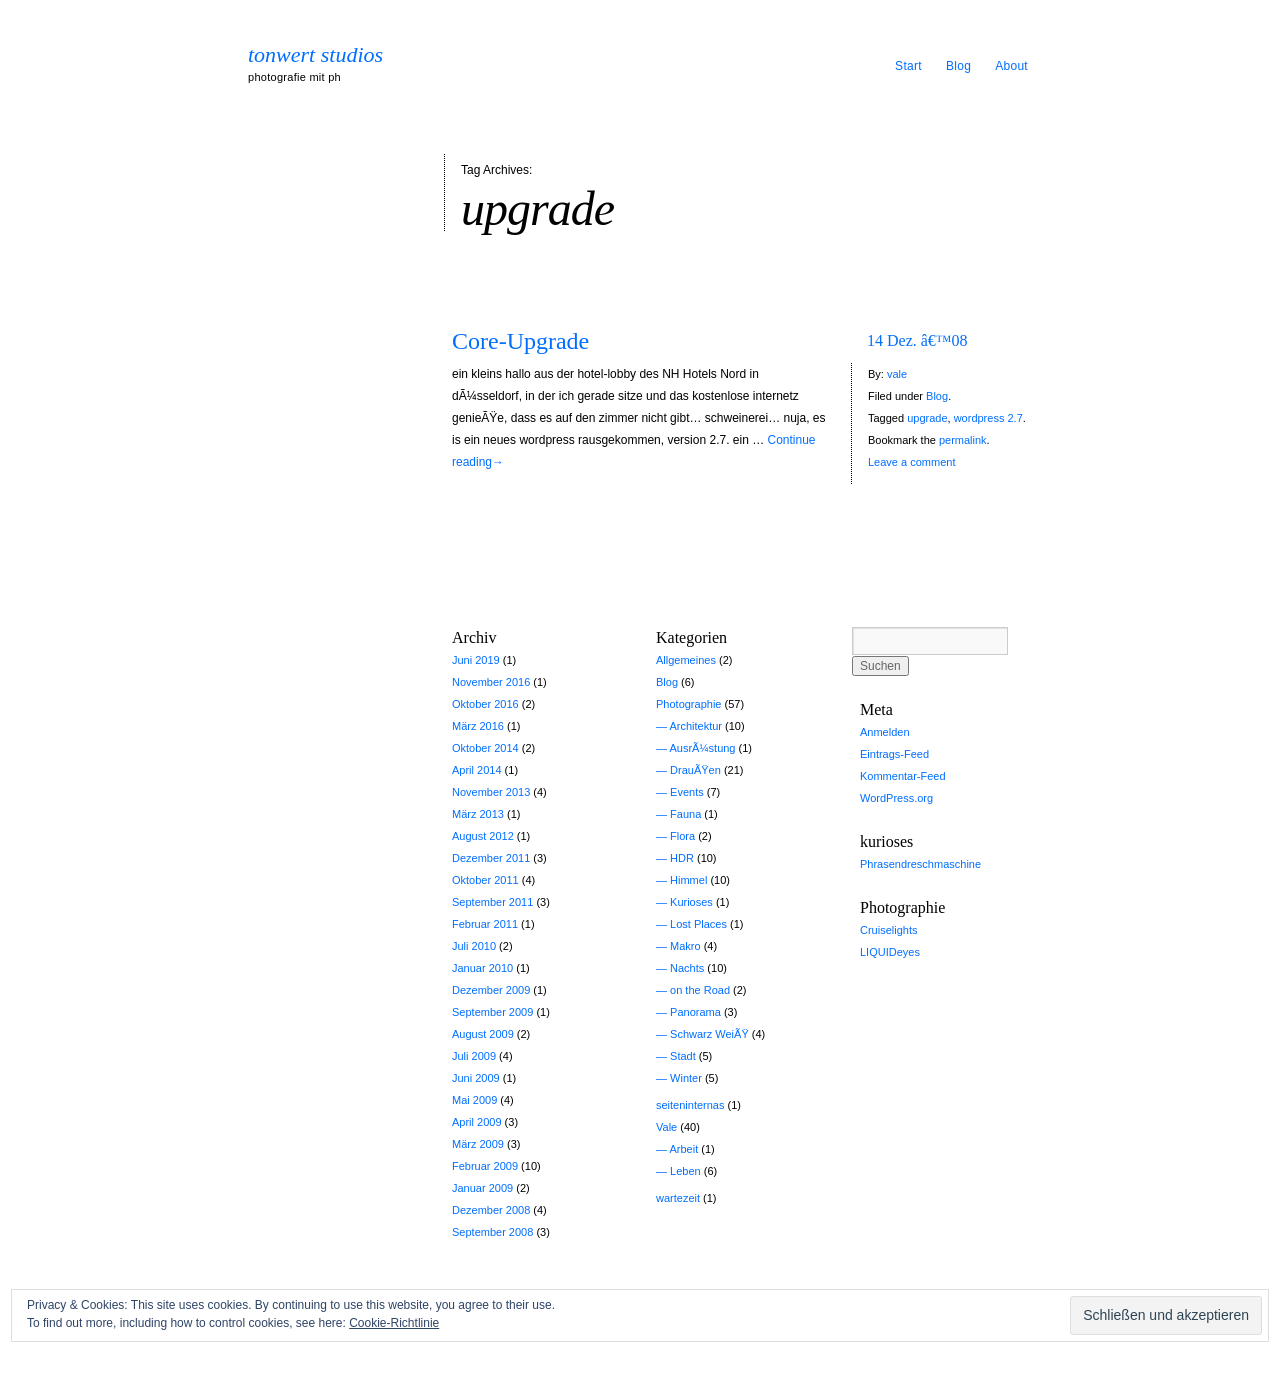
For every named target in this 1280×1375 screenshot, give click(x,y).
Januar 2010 (482, 968)
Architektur (695, 726)
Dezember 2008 (491, 1210)
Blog (958, 66)
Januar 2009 (482, 1188)
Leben (685, 1171)
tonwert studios (315, 55)
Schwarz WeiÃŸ (709, 1034)
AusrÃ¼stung (702, 748)
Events (687, 792)
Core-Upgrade (520, 341)
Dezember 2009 (491, 990)
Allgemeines (686, 660)
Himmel (688, 880)
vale (897, 374)
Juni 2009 (476, 1078)
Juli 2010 (474, 946)
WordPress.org (896, 798)
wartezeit (678, 1198)
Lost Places (698, 924)
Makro (685, 946)
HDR (682, 858)
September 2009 (492, 1012)
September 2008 (492, 1232)
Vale (666, 1127)
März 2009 (478, 1144)
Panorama (695, 1012)
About (1011, 66)
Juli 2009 (474, 1056)
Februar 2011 (485, 924)
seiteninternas (690, 1105)
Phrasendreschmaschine (920, 864)
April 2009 (477, 1122)
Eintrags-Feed (894, 754)
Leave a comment (911, 462)
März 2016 (478, 726)
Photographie (688, 704)
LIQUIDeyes (890, 952)
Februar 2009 (485, 1166)
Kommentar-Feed (903, 776)
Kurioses (691, 902)
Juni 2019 (476, 660)
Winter (686, 1078)
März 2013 (478, 814)
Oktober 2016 (485, 704)
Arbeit (683, 1149)
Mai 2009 (474, 1100)
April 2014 (477, 770)
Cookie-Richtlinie (394, 1323)
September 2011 (492, 902)
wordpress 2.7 (988, 418)
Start (908, 66)
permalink (963, 440)
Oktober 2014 (485, 748)
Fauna (685, 814)
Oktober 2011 (485, 880)
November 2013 (491, 792)
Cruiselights (888, 930)
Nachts (687, 968)
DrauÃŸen (695, 770)
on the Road (700, 990)
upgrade (927, 418)
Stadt (683, 1056)
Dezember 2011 (491, 858)
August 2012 (483, 836)
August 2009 (483, 1034)
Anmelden (885, 732)
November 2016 (491, 682)
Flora (682, 836)
